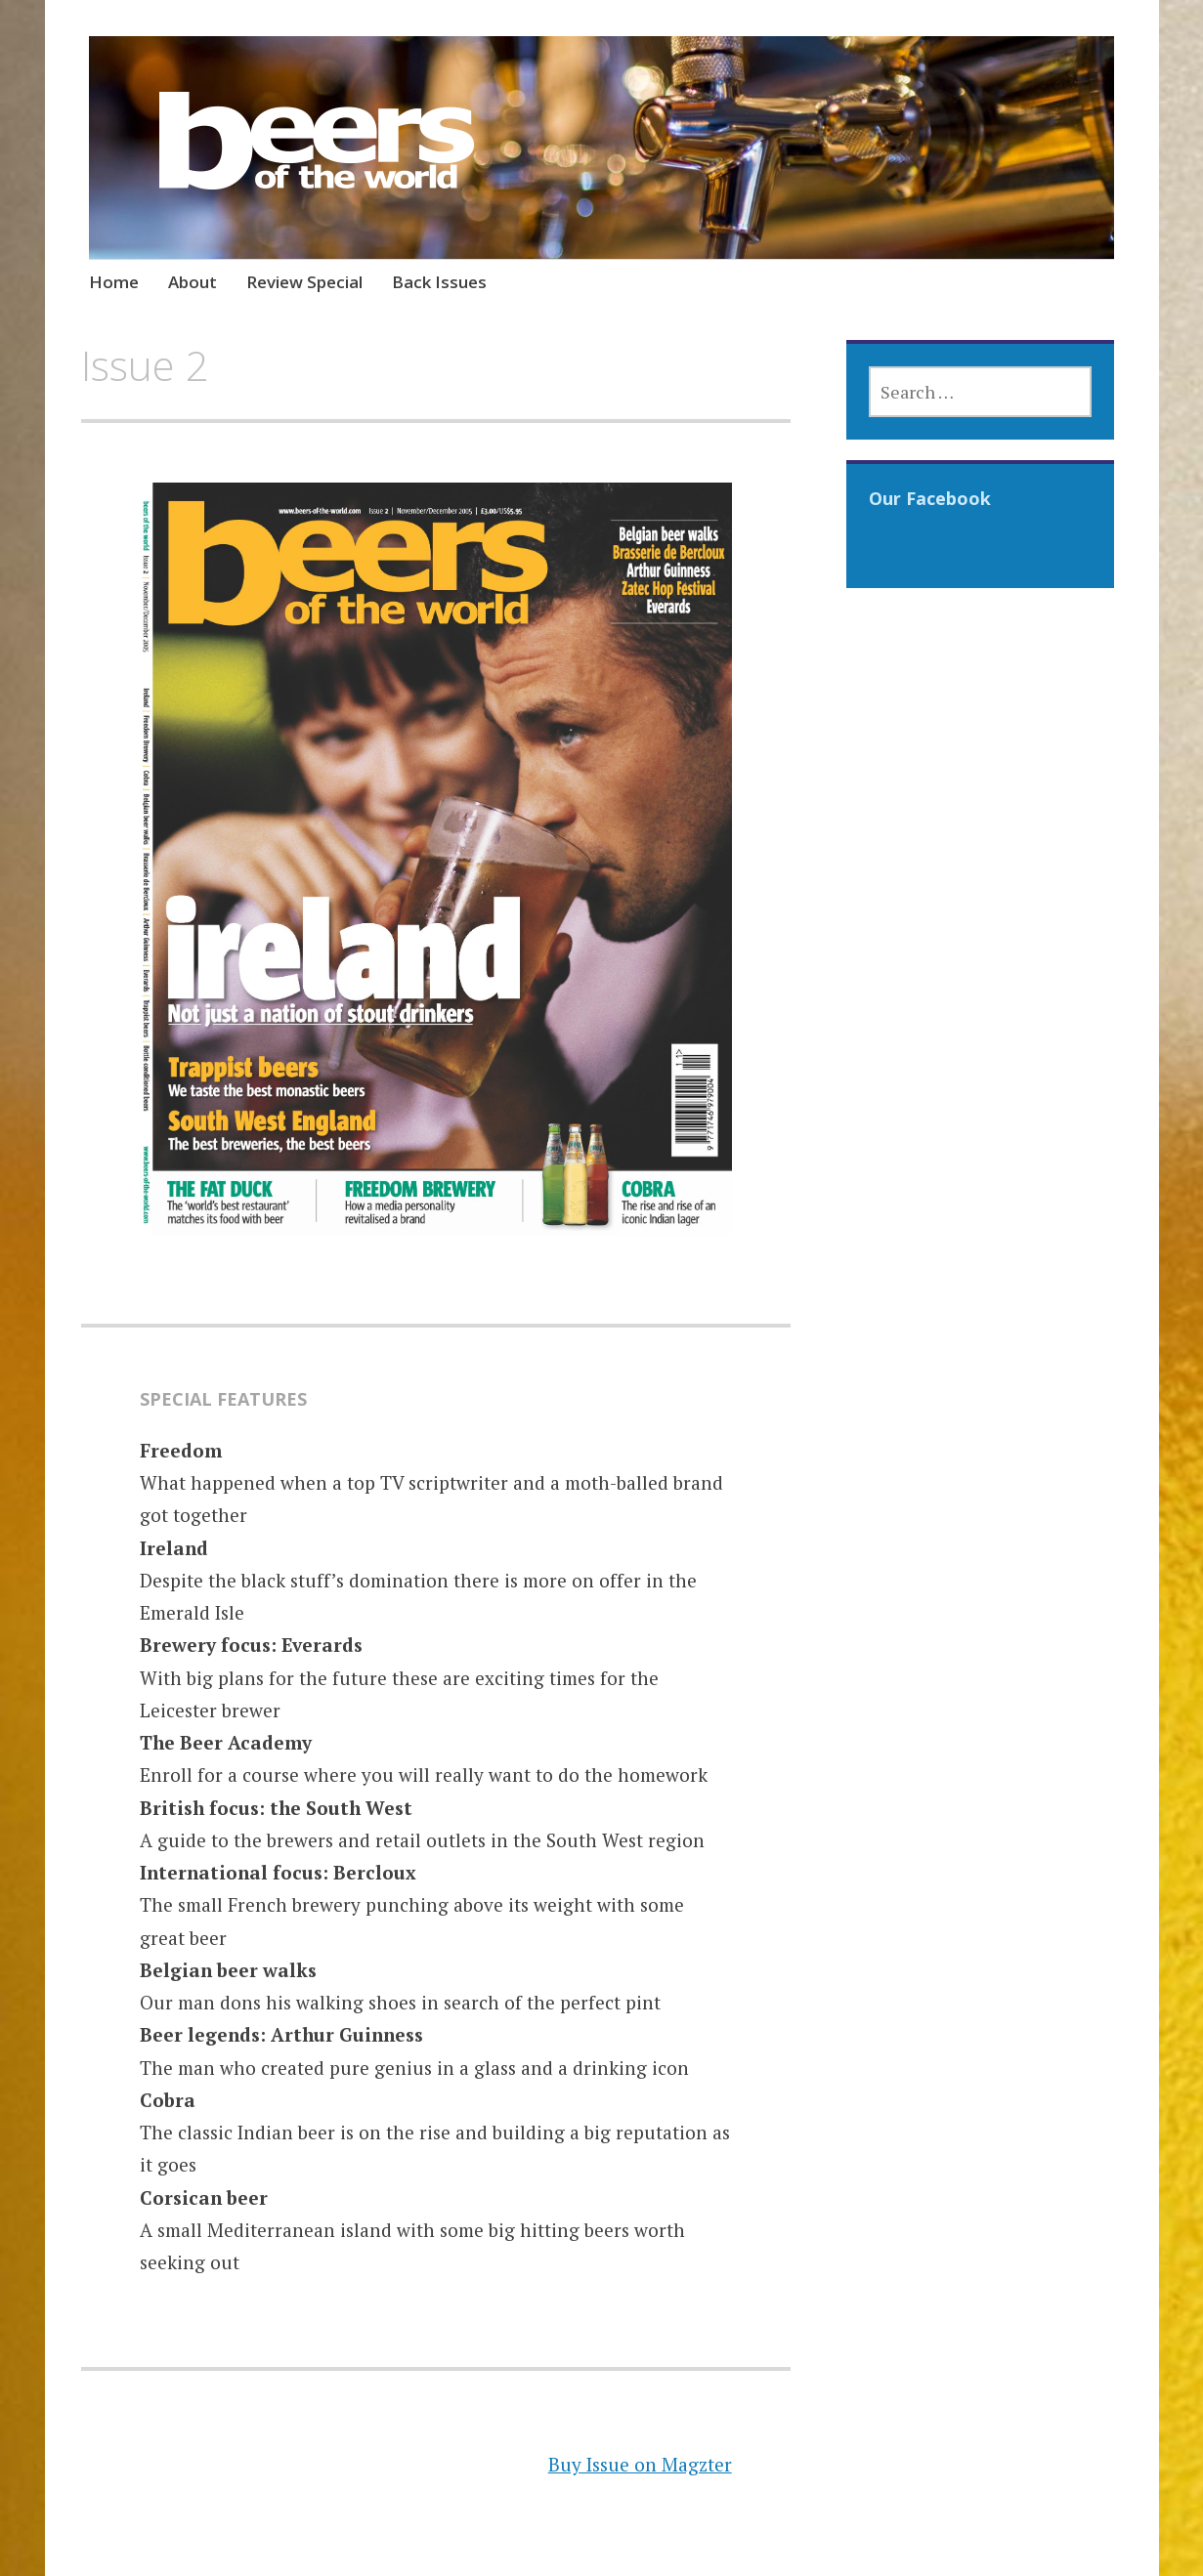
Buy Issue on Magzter (640, 2464)
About (192, 282)
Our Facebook (930, 498)
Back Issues (439, 282)
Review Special (304, 282)
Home (114, 282)
